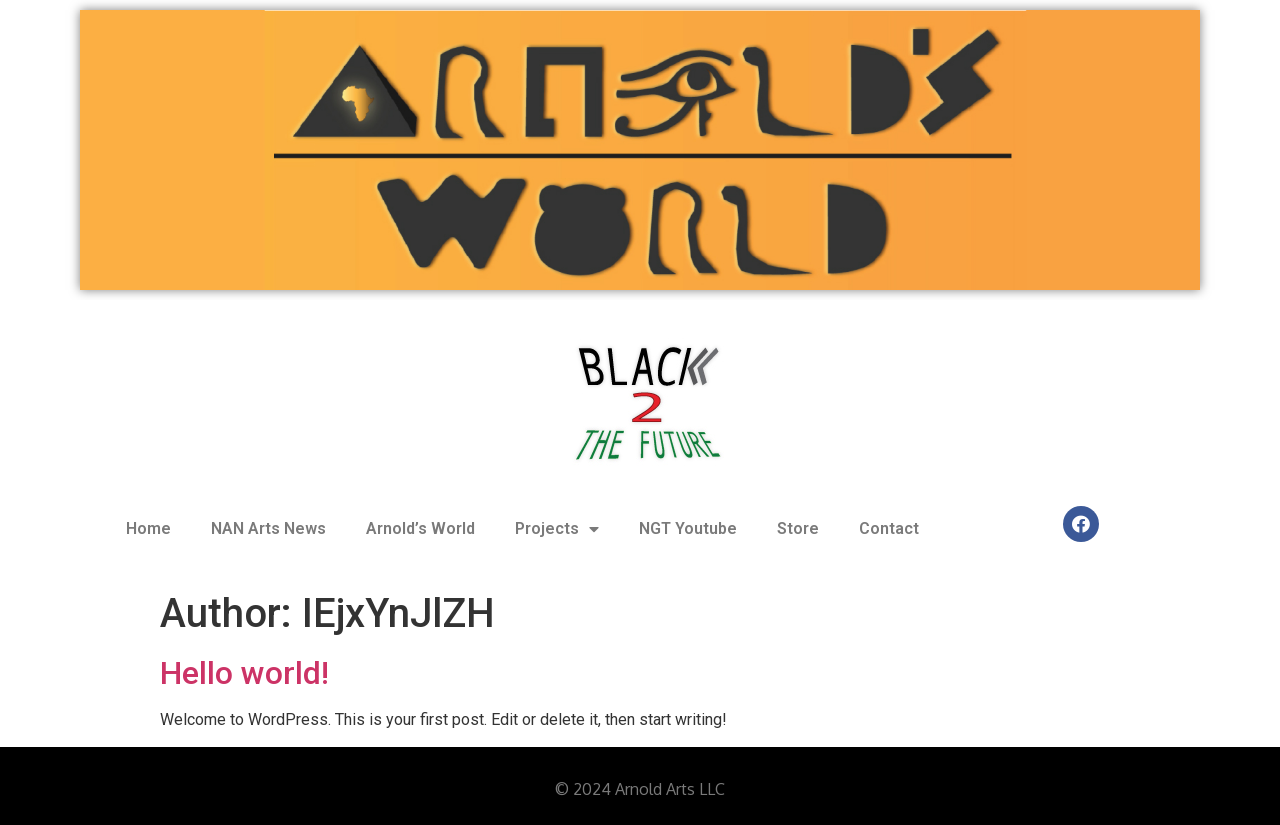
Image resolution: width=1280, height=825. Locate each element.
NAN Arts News (268, 528)
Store (798, 528)
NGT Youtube (688, 528)
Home (148, 528)
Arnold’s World (420, 528)
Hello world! (244, 673)
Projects (557, 529)
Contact (889, 528)
